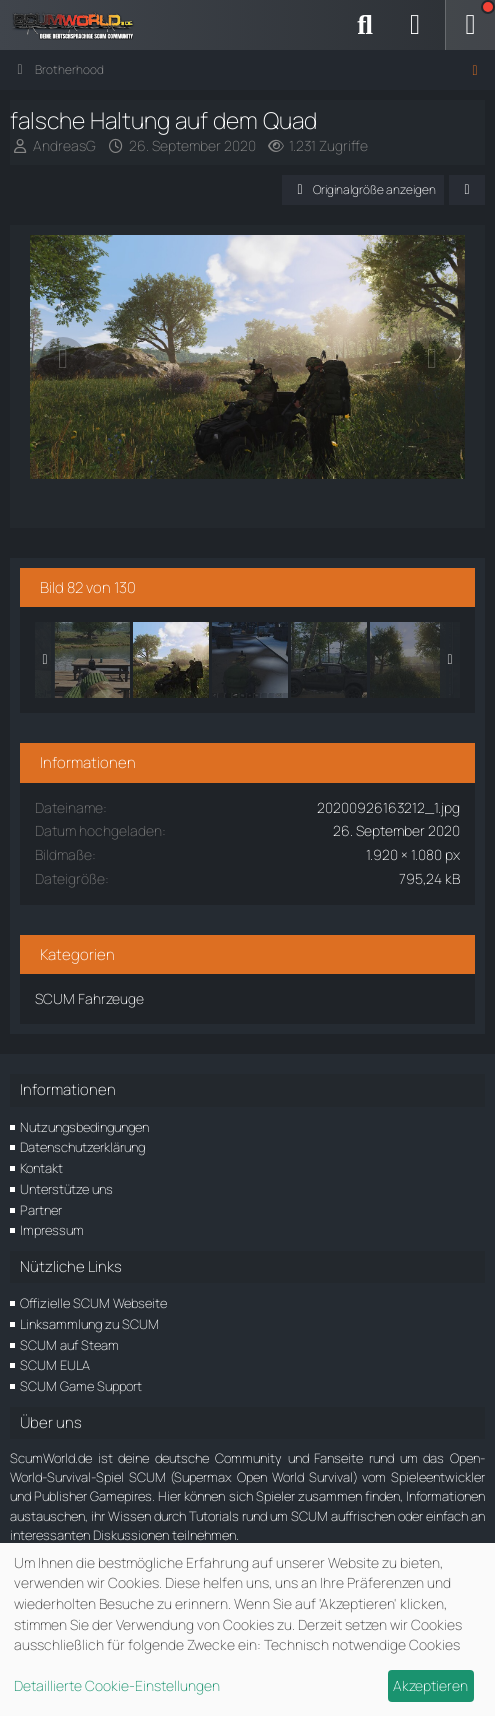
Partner (41, 1210)
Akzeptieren (430, 1685)
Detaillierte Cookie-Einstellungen (117, 1685)
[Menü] (470, 25)
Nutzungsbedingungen (84, 1127)
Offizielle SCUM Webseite (93, 1303)
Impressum (52, 1230)
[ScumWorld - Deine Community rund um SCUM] (80, 25)
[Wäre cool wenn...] (92, 660)
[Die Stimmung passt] (408, 660)
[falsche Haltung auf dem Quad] (171, 660)
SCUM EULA (55, 1365)
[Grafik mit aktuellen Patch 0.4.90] (250, 660)
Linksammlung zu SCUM (89, 1324)
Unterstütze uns (66, 1189)
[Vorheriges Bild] (63, 359)
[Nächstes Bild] (432, 359)
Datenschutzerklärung (82, 1147)
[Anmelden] (415, 25)
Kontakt (41, 1168)
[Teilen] (467, 190)
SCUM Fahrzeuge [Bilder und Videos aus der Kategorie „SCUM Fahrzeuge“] (89, 998)
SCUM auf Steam (69, 1345)
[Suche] (365, 25)
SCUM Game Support (81, 1386)
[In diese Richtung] (329, 660)
